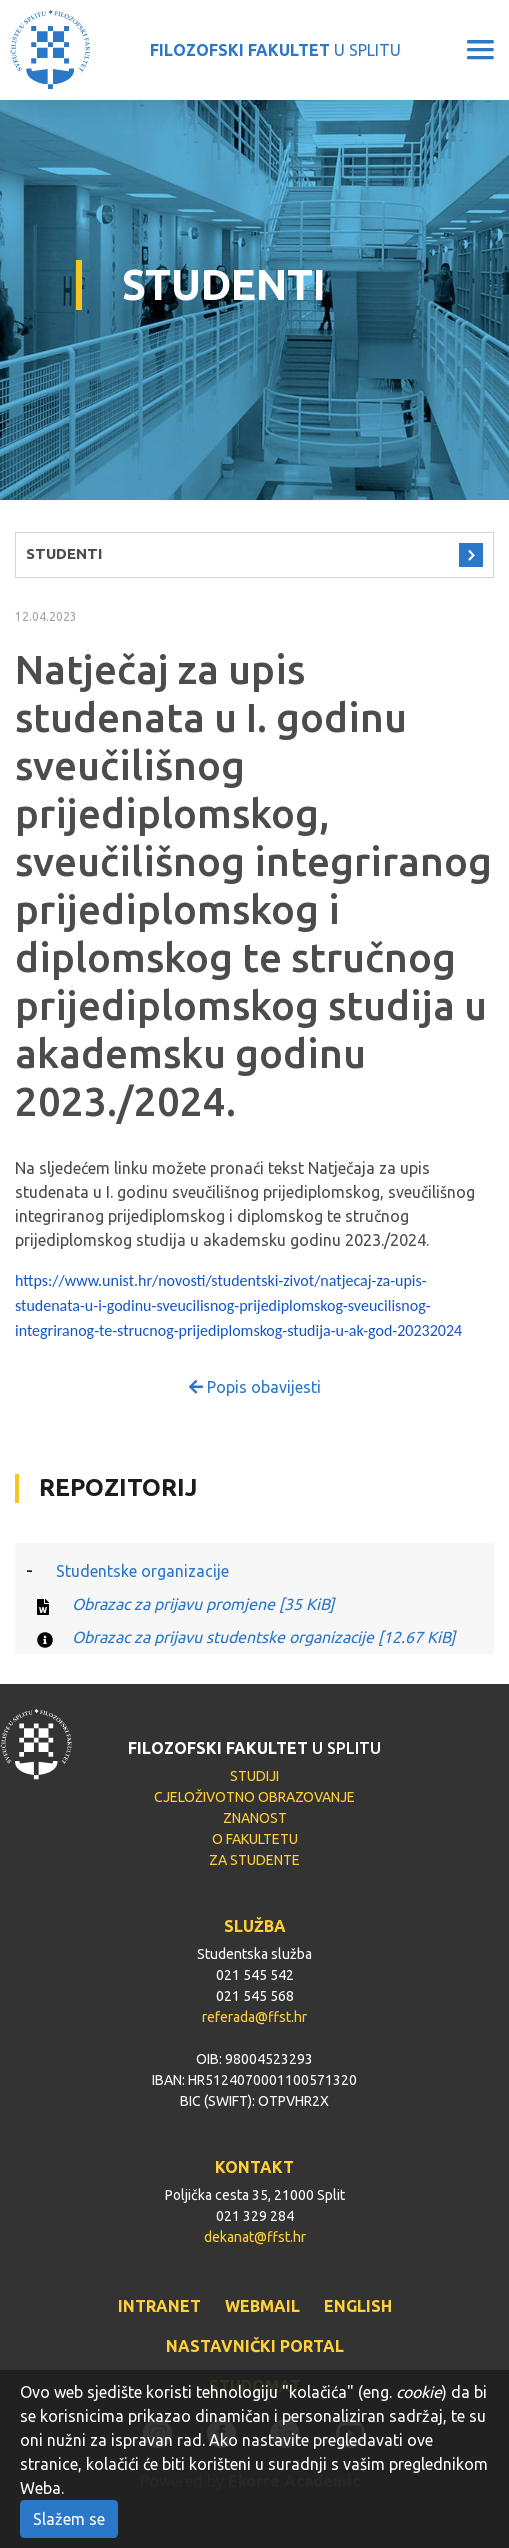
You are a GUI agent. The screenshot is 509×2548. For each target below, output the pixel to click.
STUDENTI (64, 553)
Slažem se (69, 2519)
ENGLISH (358, 2306)
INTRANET (159, 2306)
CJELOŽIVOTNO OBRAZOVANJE (254, 1797)
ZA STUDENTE (254, 1860)
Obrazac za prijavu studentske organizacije (263, 1637)
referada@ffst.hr (254, 2017)
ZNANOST (255, 1818)
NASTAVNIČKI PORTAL (255, 2346)
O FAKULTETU (255, 1839)
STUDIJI (254, 1776)
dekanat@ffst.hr (255, 2237)
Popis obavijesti (255, 1387)
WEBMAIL (262, 2306)
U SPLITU (275, 50)
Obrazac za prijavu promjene (203, 1604)
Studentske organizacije (142, 1571)
